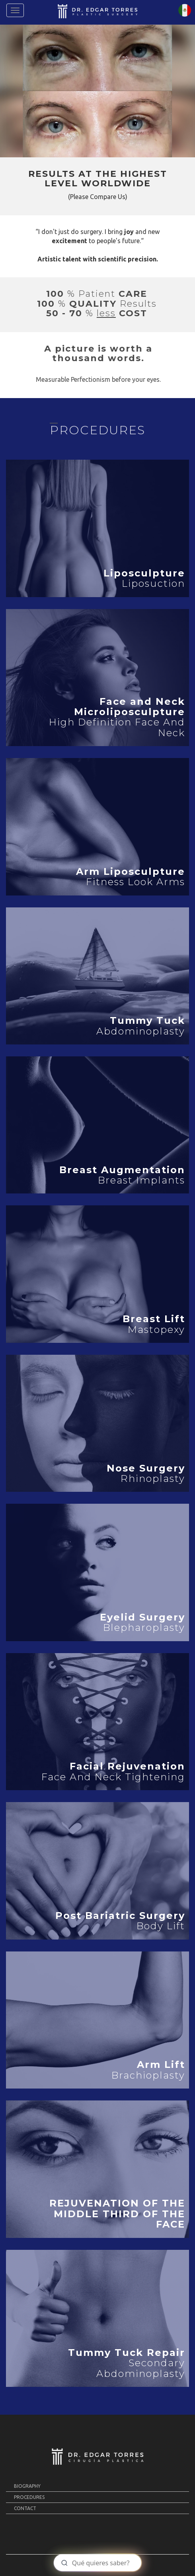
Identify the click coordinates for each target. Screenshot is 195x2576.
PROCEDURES (29, 2497)
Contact (25, 2508)
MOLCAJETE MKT (123, 2565)
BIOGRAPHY (27, 2486)
